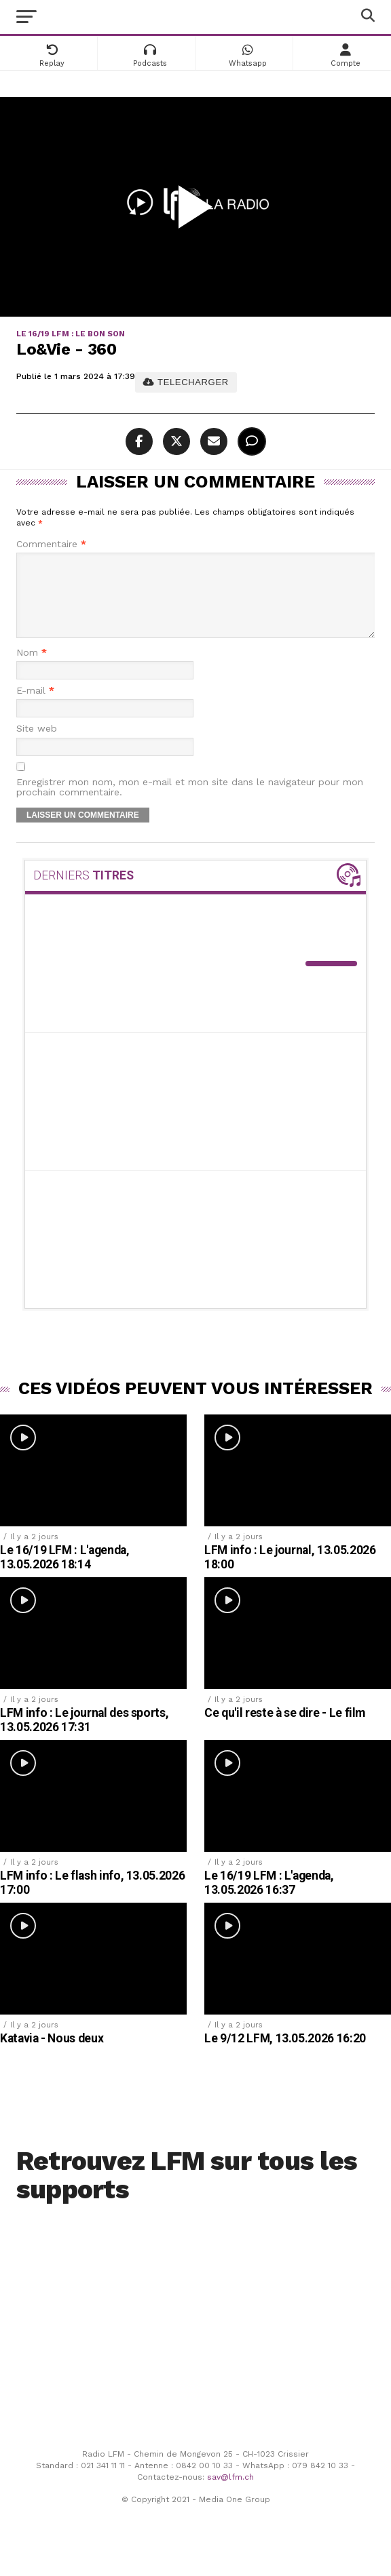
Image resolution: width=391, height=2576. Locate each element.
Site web (36, 745)
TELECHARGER (185, 382)
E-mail (35, 707)
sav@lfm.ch (230, 2493)
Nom (31, 669)
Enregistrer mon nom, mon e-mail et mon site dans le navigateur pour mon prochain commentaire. (189, 803)
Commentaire (51, 544)
